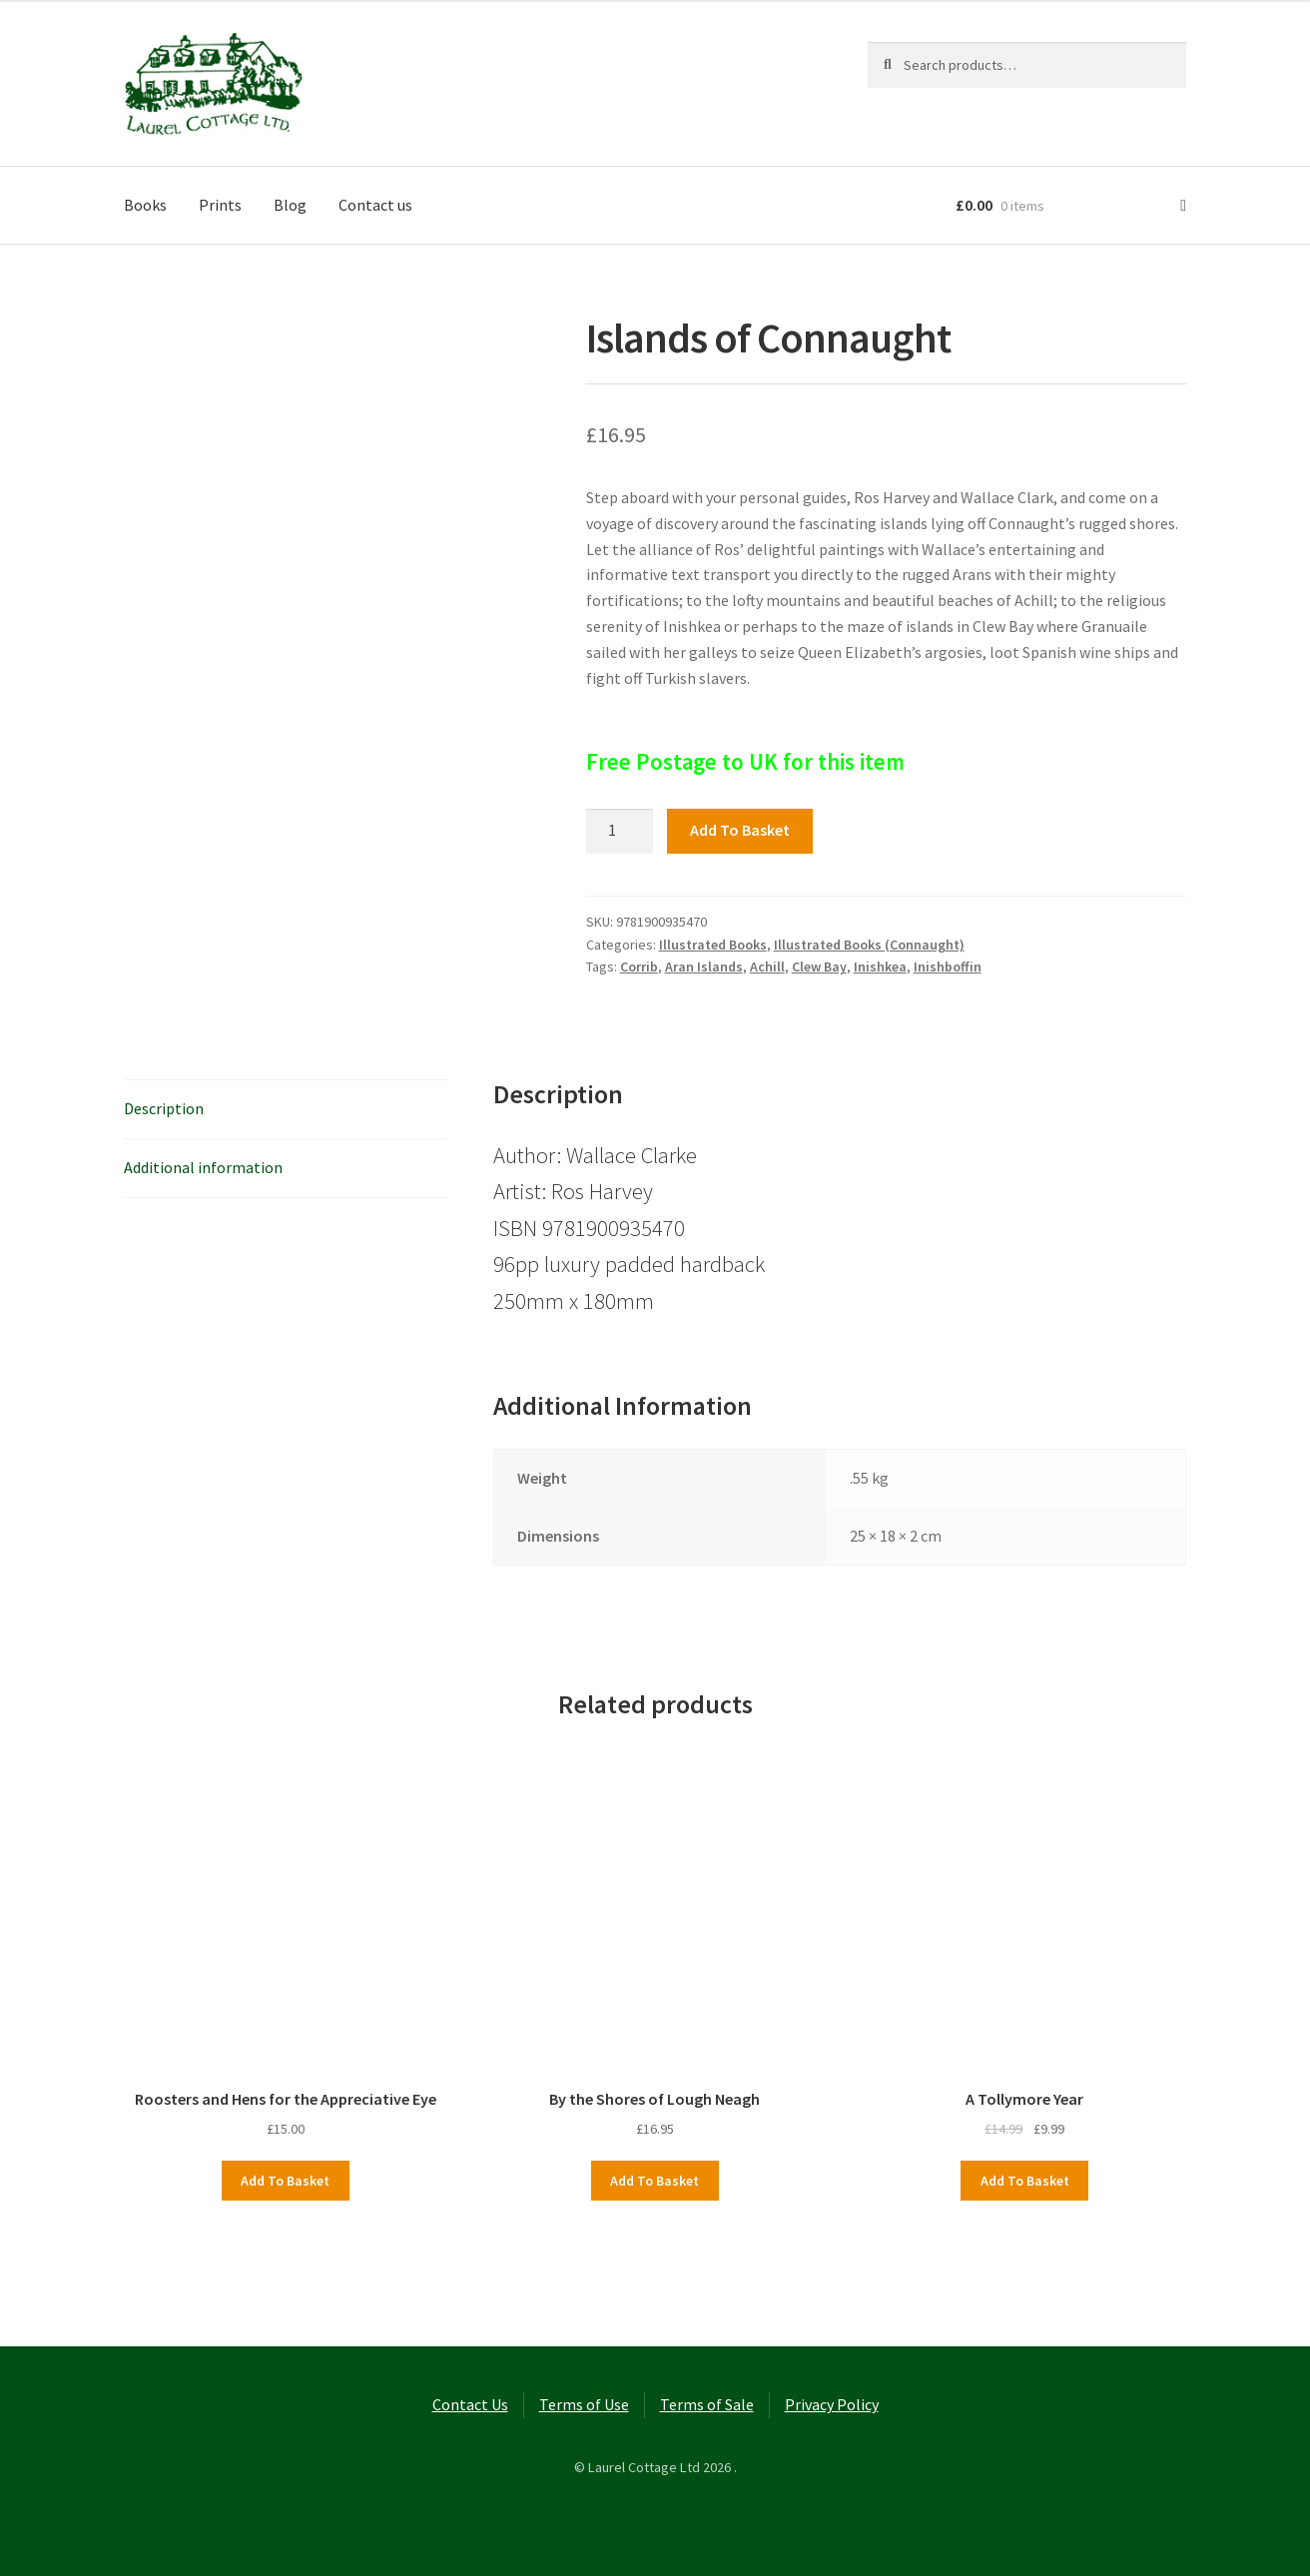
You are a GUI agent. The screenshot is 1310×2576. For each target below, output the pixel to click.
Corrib (639, 966)
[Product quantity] (620, 832)
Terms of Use (584, 2404)
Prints (220, 205)
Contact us (375, 205)
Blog (290, 205)
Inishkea (880, 966)
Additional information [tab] (203, 1167)
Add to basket (740, 830)
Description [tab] (164, 1108)
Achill (767, 966)
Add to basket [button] (285, 2181)
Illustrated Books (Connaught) (869, 945)
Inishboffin (948, 966)
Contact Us (470, 2404)
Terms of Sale (707, 2404)
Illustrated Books (713, 945)
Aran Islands (704, 966)
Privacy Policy (832, 2404)
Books (145, 205)
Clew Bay (819, 966)
